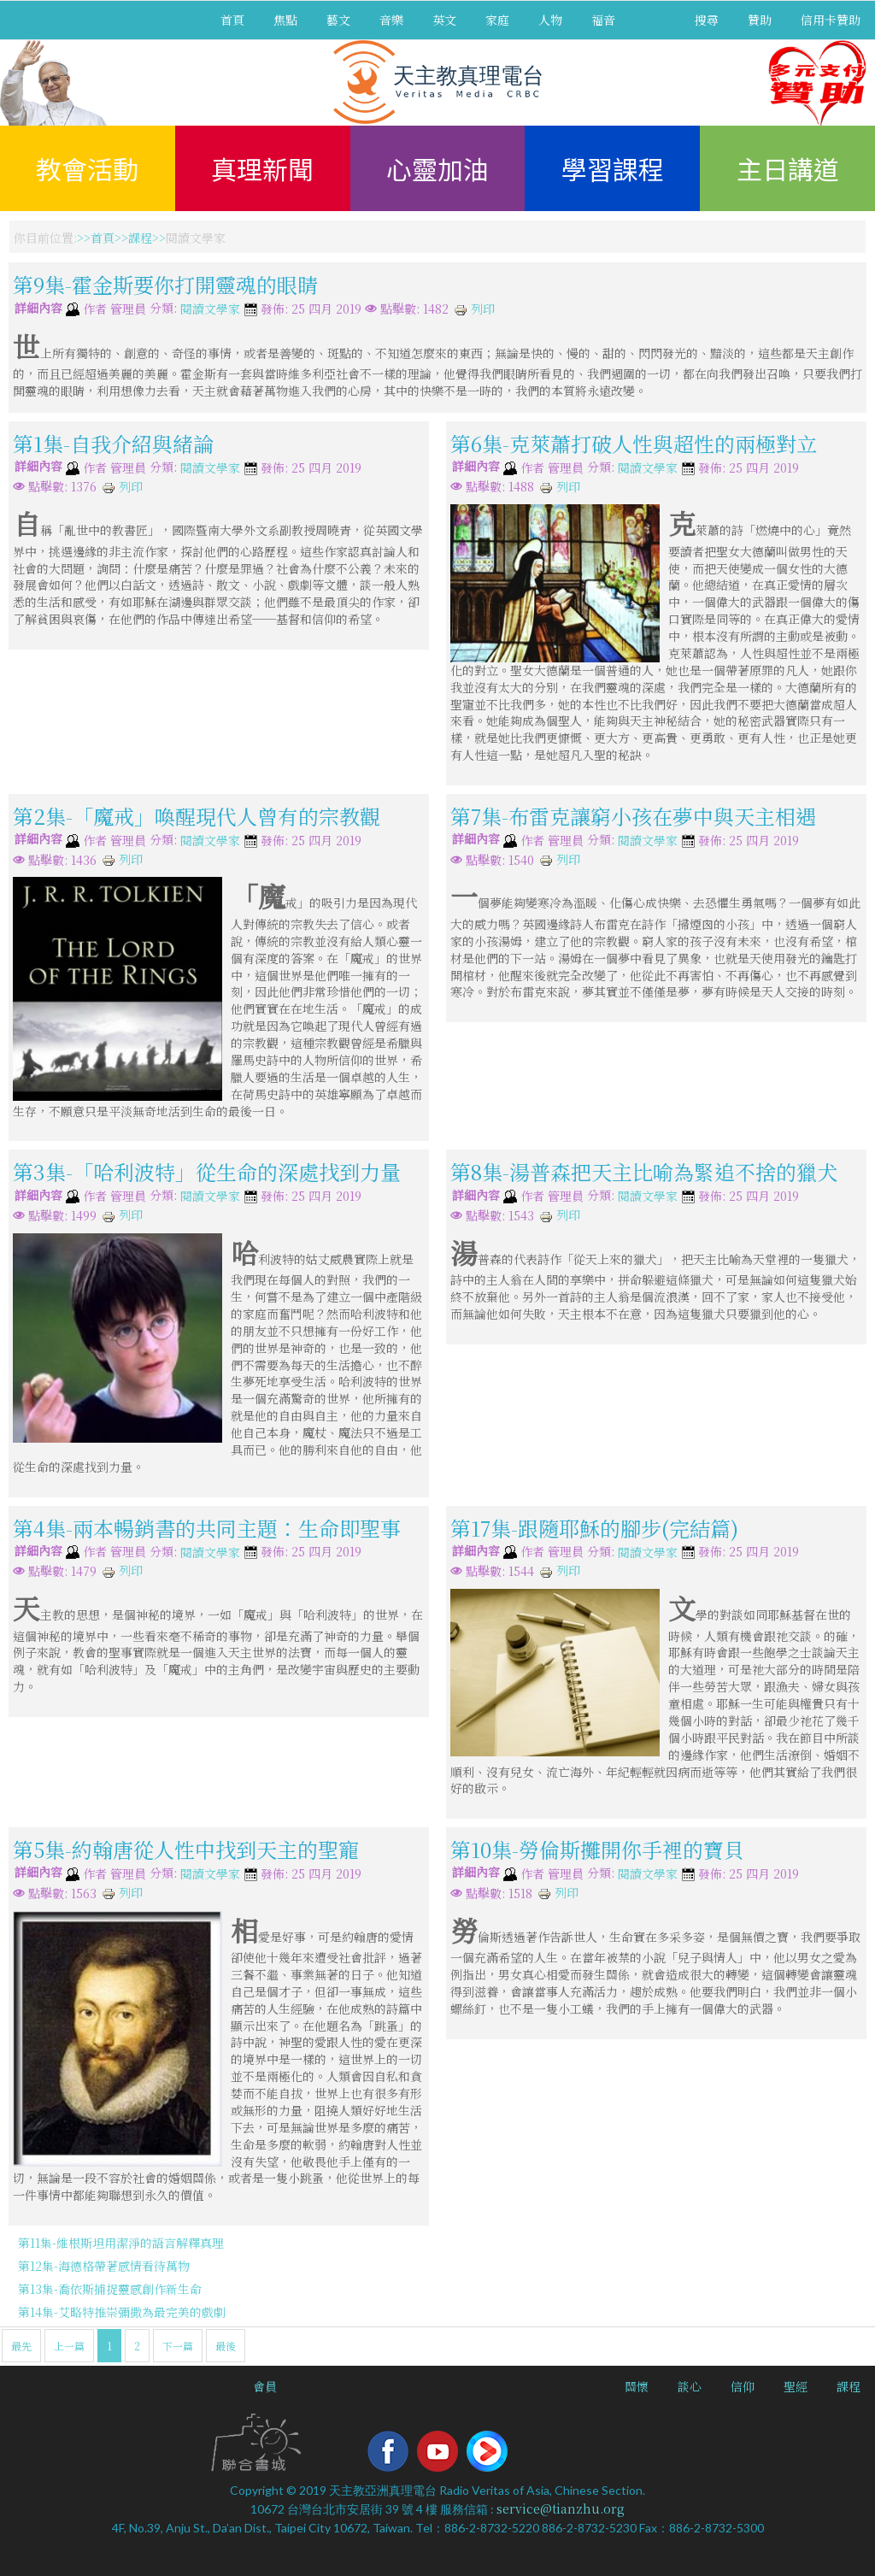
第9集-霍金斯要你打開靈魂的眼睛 (165, 284)
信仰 (743, 2386)
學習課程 (612, 168)
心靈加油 (437, 168)
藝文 (338, 19)
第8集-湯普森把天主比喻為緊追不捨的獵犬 (643, 1171)
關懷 (637, 2386)
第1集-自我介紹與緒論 (113, 443)
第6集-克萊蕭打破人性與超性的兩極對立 (633, 443)
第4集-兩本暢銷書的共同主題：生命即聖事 (207, 1527)
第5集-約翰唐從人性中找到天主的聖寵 (186, 1849)
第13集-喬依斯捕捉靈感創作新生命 (110, 2288)
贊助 (760, 19)
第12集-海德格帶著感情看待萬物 (104, 2265)
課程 (140, 237)
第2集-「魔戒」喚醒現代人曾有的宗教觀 (196, 816)
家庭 (497, 19)
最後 (225, 2345)
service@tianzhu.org (560, 2508)
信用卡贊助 (830, 19)
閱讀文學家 (210, 309)
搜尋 (707, 19)
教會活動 (87, 168)
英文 (444, 19)
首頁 (232, 19)
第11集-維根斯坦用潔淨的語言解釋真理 (121, 2242)
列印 (474, 308)
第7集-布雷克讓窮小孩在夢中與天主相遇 (633, 816)
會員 (265, 2386)
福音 (603, 19)
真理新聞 (262, 168)
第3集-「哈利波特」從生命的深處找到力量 (207, 1171)
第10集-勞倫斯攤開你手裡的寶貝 (597, 1849)
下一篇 (177, 2345)
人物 (550, 19)
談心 (690, 2386)
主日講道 (788, 168)
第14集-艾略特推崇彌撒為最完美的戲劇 (122, 2311)
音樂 (391, 19)
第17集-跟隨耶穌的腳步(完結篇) (594, 1527)
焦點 (285, 19)
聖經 (795, 2386)
